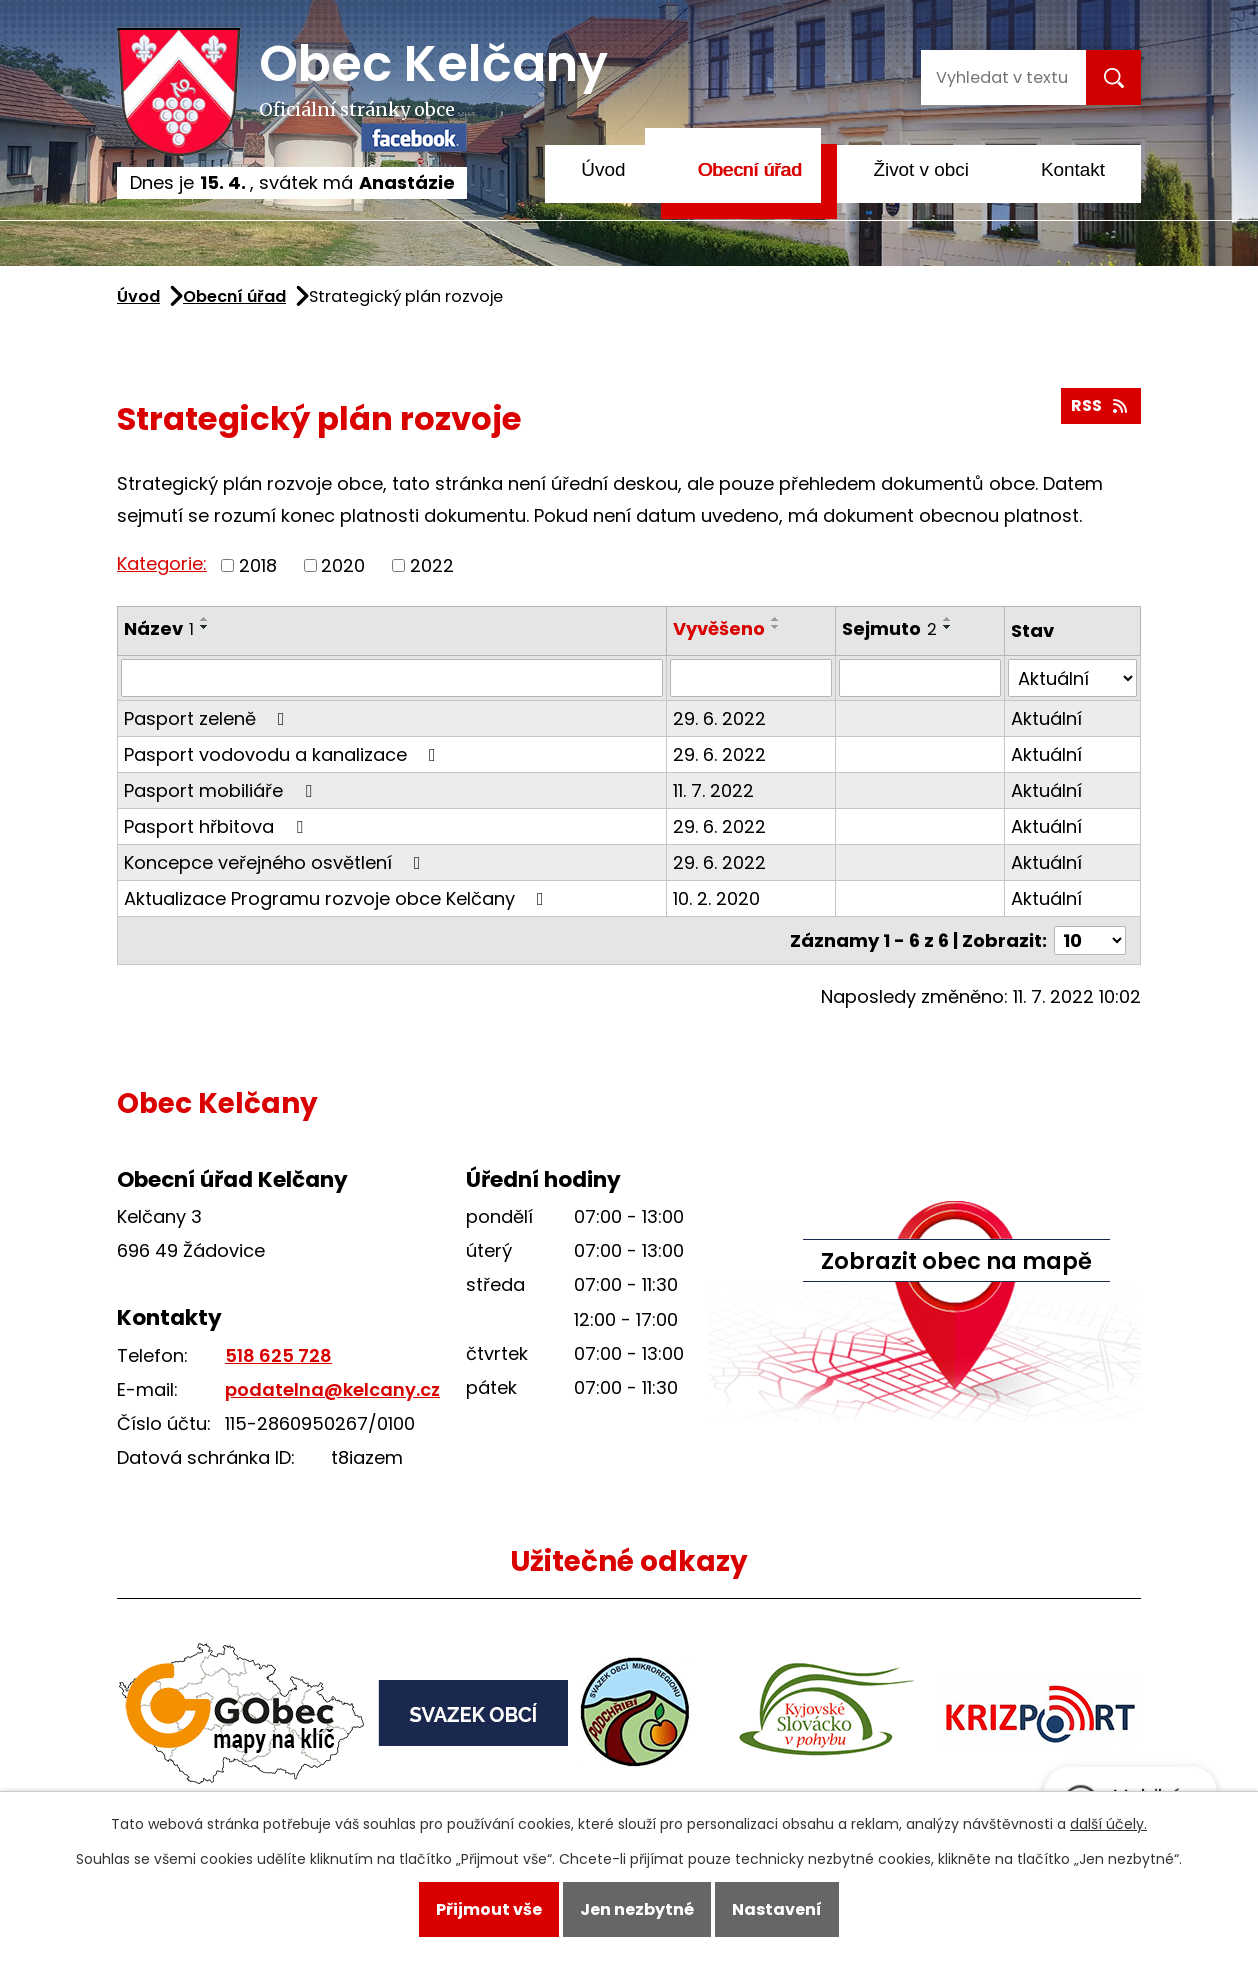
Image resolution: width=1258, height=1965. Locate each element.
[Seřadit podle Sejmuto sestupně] (948, 627)
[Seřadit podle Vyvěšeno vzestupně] (776, 619)
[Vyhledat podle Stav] (1072, 678)
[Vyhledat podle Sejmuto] (920, 678)
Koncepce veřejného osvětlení (276, 862)
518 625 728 (278, 1355)
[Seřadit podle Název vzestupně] (205, 619)
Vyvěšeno (719, 628)
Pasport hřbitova (217, 826)
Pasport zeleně (208, 718)
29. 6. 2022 (719, 718)
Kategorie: (162, 563)
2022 (432, 565)
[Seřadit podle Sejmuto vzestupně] (948, 619)
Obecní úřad (749, 169)
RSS (1100, 405)
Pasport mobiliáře (222, 790)
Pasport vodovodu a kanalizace (284, 754)
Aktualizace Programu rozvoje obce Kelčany (338, 898)
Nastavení (777, 1909)
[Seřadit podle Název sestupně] (205, 627)
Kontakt (1073, 169)
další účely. (1108, 1824)
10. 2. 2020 (716, 898)
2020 (343, 565)
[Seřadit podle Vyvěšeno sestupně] (776, 627)
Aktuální (1046, 718)
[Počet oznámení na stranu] (1090, 940)
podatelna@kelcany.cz (332, 1389)
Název (159, 628)
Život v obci (921, 169)
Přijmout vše (489, 1909)
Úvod (603, 169)
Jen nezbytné (637, 1909)
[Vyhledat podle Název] (392, 678)
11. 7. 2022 (713, 790)
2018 (258, 565)
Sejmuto (889, 628)
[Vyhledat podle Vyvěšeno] (751, 678)
